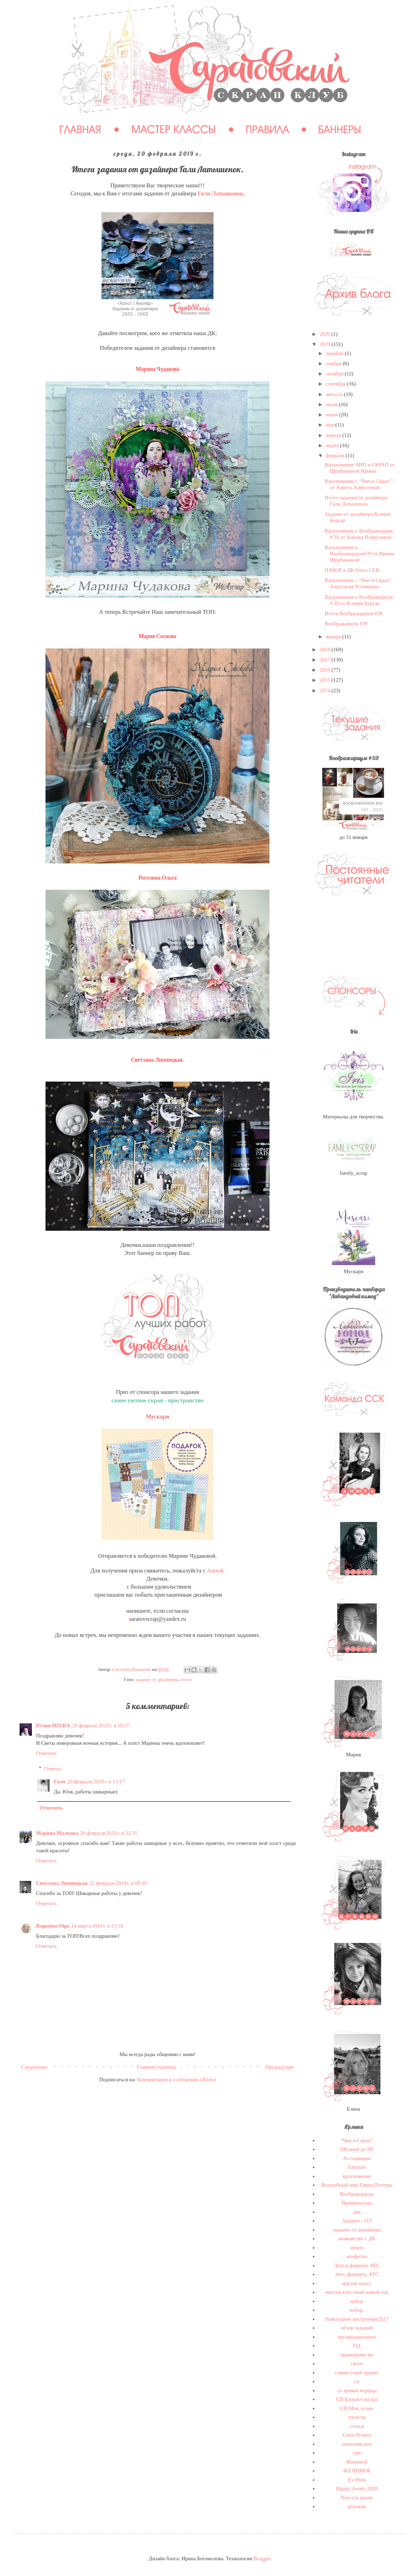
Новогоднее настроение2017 (356, 2319)
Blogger (261, 2558)
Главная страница (156, 2067)
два (356, 2212)
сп (356, 2381)
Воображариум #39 (346, 623)
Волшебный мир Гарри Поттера (356, 2185)
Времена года (357, 2203)
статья (357, 2426)
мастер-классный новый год (357, 2292)
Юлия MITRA (53, 1725)
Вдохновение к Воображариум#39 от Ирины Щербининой (359, 553)
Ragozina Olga (52, 1926)
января (334, 636)
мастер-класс (356, 2283)
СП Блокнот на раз (357, 2399)
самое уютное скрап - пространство (157, 1400)
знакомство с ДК (356, 2238)
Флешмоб (357, 2462)
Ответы (52, 1768)
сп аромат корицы (357, 2390)
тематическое (357, 2444)
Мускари (157, 1416)
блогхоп (357, 2167)
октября (335, 373)
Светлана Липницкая (62, 1883)
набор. (357, 2310)
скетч (357, 2363)
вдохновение (357, 2176)
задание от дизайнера (156, 1679)
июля (332, 404)
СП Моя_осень (356, 2408)
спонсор (357, 2417)
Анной (215, 1570)
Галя (59, 1781)
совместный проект (356, 2372)
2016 (325, 670)
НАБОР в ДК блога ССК (352, 570)
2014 (325, 690)
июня (332, 414)
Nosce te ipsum (357, 2497)
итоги (185, 1679)
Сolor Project (357, 2435)
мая (330, 425)
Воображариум (356, 2194)
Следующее (34, 2067)
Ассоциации (356, 2158)
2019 (325, 344)
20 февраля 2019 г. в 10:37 (100, 1725)
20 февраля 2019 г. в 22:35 (108, 1833)
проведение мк (356, 2355)
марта (333, 445)
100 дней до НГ (357, 2149)
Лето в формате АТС (357, 2265)
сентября (336, 384)
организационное (356, 2337)
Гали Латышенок (220, 193)
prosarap (357, 2506)
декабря (335, 353)
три (356, 2453)
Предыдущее (279, 2067)
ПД (356, 2345)
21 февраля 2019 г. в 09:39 (118, 1883)
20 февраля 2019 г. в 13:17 (95, 1781)
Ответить (46, 1753)
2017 (325, 659)
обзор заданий (357, 2328)
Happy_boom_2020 (357, 2488)
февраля (335, 455)
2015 (325, 680)
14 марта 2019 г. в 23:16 (97, 1926)
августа (335, 394)
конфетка (356, 2256)
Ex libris (357, 2480)
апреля (334, 435)
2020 (325, 334)
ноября (334, 363)
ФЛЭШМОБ (357, 2470)
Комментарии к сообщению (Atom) (176, 2079)
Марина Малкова (57, 1833)
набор (356, 2301)
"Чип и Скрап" (357, 2140)
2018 (325, 649)
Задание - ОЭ (356, 2220)
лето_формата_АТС (357, 2274)
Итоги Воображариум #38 (354, 613)
